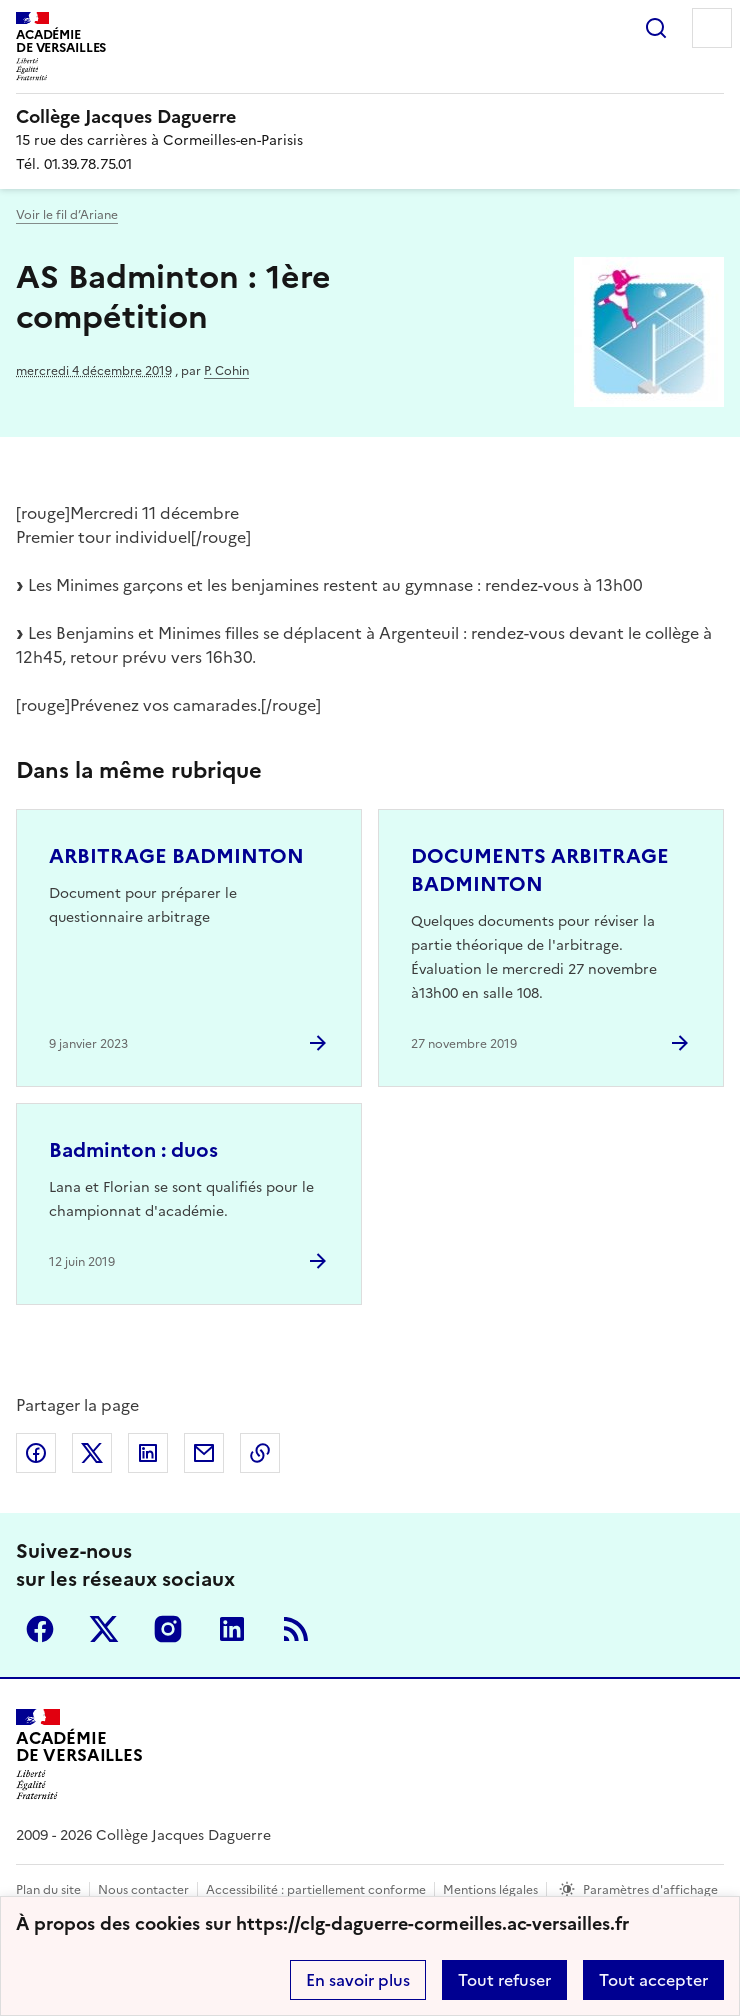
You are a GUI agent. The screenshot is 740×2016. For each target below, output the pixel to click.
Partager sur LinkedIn (148, 1453)
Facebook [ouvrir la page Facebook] (40, 1629)
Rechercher (656, 28)
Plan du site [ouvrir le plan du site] (48, 1890)
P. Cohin (226, 371)
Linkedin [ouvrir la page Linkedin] (232, 1629)
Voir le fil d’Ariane (67, 215)
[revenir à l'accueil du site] (370, 117)
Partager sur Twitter (92, 1453)
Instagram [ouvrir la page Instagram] (168, 1629)
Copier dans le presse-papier (260, 1453)
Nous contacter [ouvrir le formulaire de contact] (143, 1890)
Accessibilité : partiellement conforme (316, 1890)
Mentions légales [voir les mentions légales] (490, 1890)
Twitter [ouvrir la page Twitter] (104, 1629)
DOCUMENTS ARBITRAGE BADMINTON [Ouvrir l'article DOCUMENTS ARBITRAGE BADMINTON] (540, 870)
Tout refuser (504, 1980)
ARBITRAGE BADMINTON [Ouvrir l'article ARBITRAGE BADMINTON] (176, 856)
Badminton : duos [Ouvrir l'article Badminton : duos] (133, 1150)
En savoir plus (358, 1980)
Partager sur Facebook (36, 1453)
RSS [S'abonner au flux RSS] (296, 1629)
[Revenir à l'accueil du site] (79, 1754)
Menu (712, 28)
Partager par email (204, 1453)
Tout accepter (653, 1980)
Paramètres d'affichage (650, 1890)
